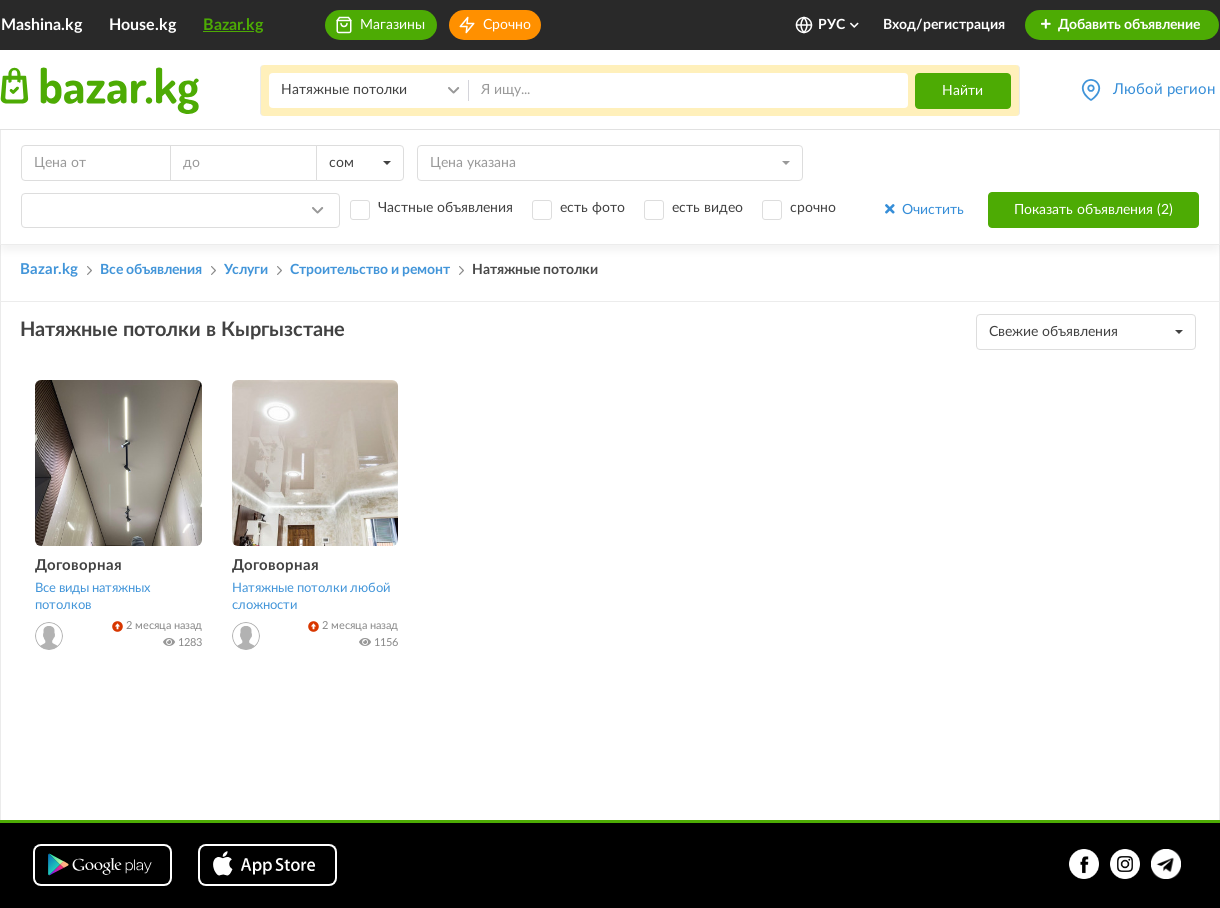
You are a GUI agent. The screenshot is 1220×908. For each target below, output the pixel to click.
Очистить (922, 209)
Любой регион (1164, 89)
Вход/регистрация (944, 25)
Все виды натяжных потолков (92, 597)
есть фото (592, 208)
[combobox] (360, 163)
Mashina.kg (41, 25)
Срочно (507, 25)
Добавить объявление (1119, 25)
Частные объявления (445, 208)
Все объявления (151, 270)
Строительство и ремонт (370, 270)
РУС (839, 25)
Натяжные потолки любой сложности (311, 597)
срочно (813, 208)
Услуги (246, 270)
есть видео (707, 208)
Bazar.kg (233, 25)
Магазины (392, 25)
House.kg (142, 25)
